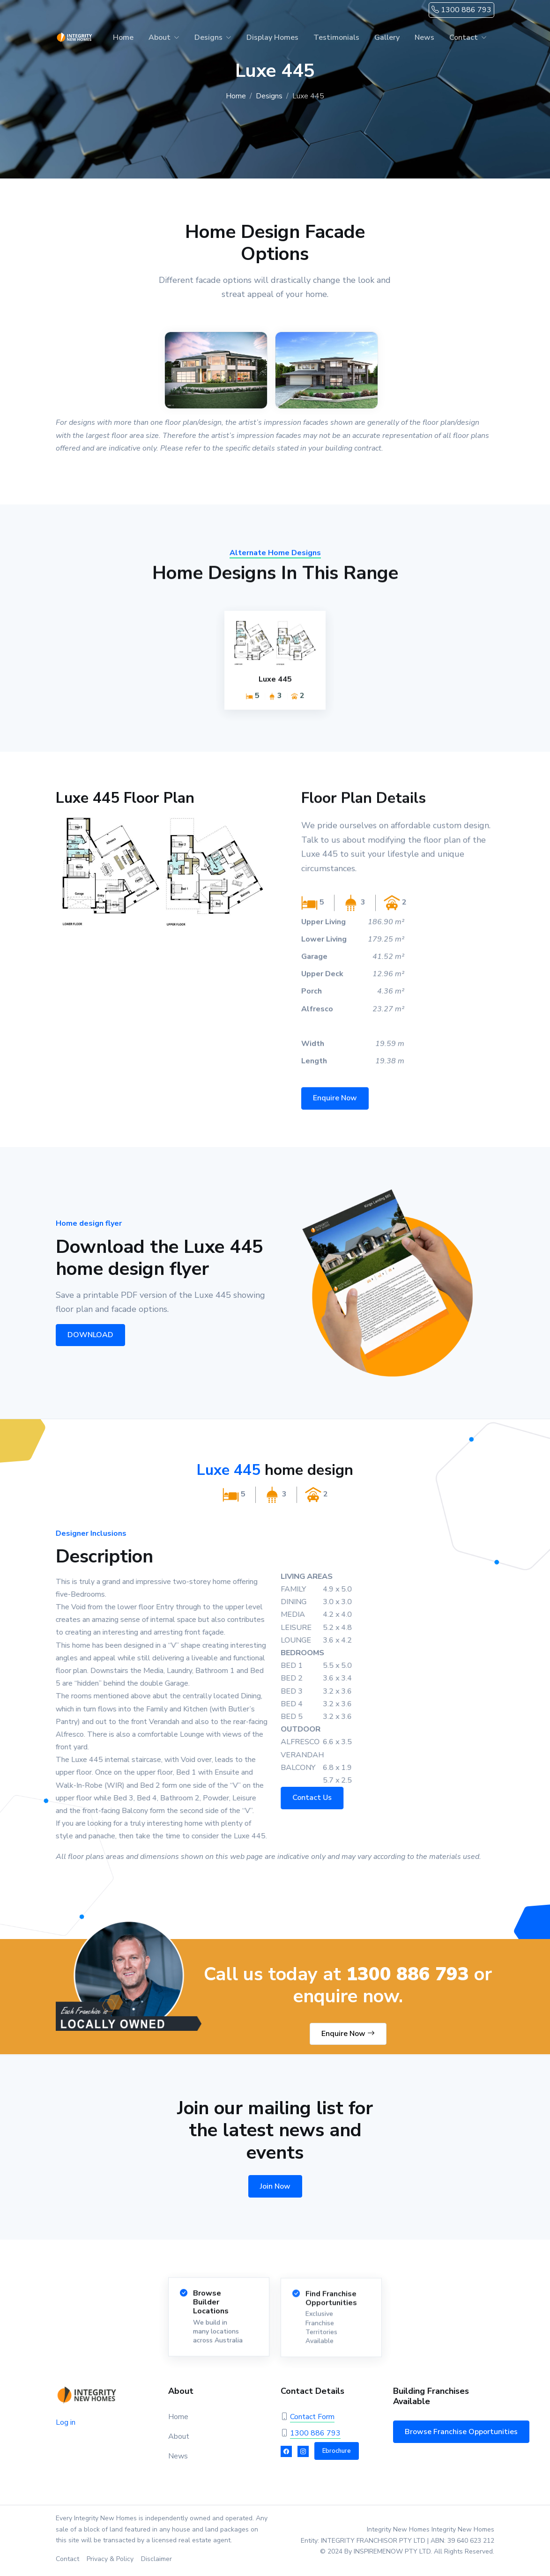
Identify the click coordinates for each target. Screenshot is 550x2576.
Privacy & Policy (110, 2558)
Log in (65, 2422)
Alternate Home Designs (275, 559)
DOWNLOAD (87, 1335)
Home (123, 37)
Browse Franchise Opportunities (461, 2432)
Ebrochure (336, 2451)
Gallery (387, 37)
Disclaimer (156, 2558)
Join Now (275, 2186)
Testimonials (336, 37)
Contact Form (312, 2417)
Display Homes (272, 37)
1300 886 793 (461, 10)
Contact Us (318, 1797)
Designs (208, 37)
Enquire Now (335, 1104)
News (424, 37)
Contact (463, 37)
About (160, 37)
